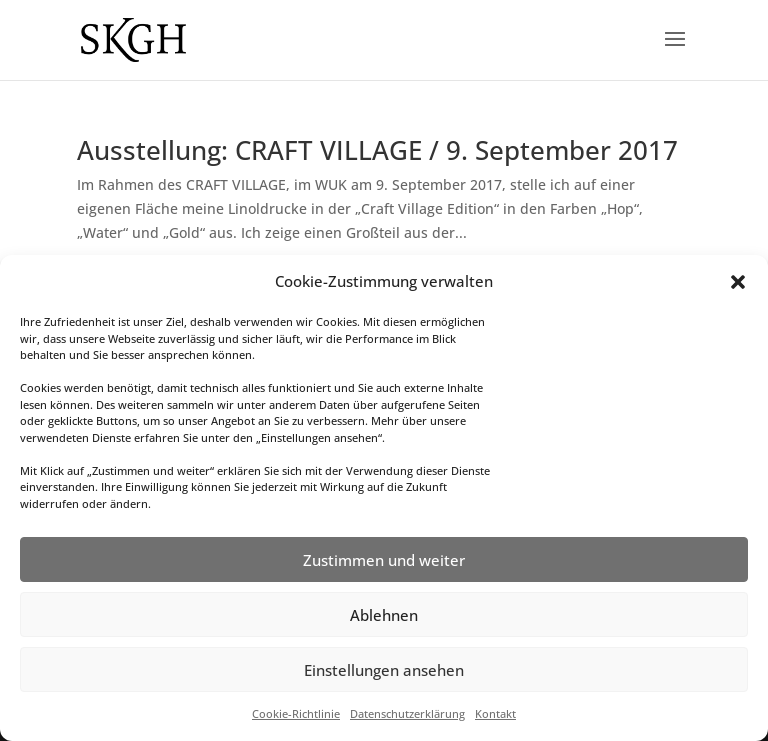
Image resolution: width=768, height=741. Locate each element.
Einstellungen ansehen (384, 670)
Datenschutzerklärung (407, 713)
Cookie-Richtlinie (296, 713)
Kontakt (495, 713)
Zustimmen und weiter (384, 560)
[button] (738, 282)
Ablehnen (384, 615)
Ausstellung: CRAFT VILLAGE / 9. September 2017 (377, 150)
